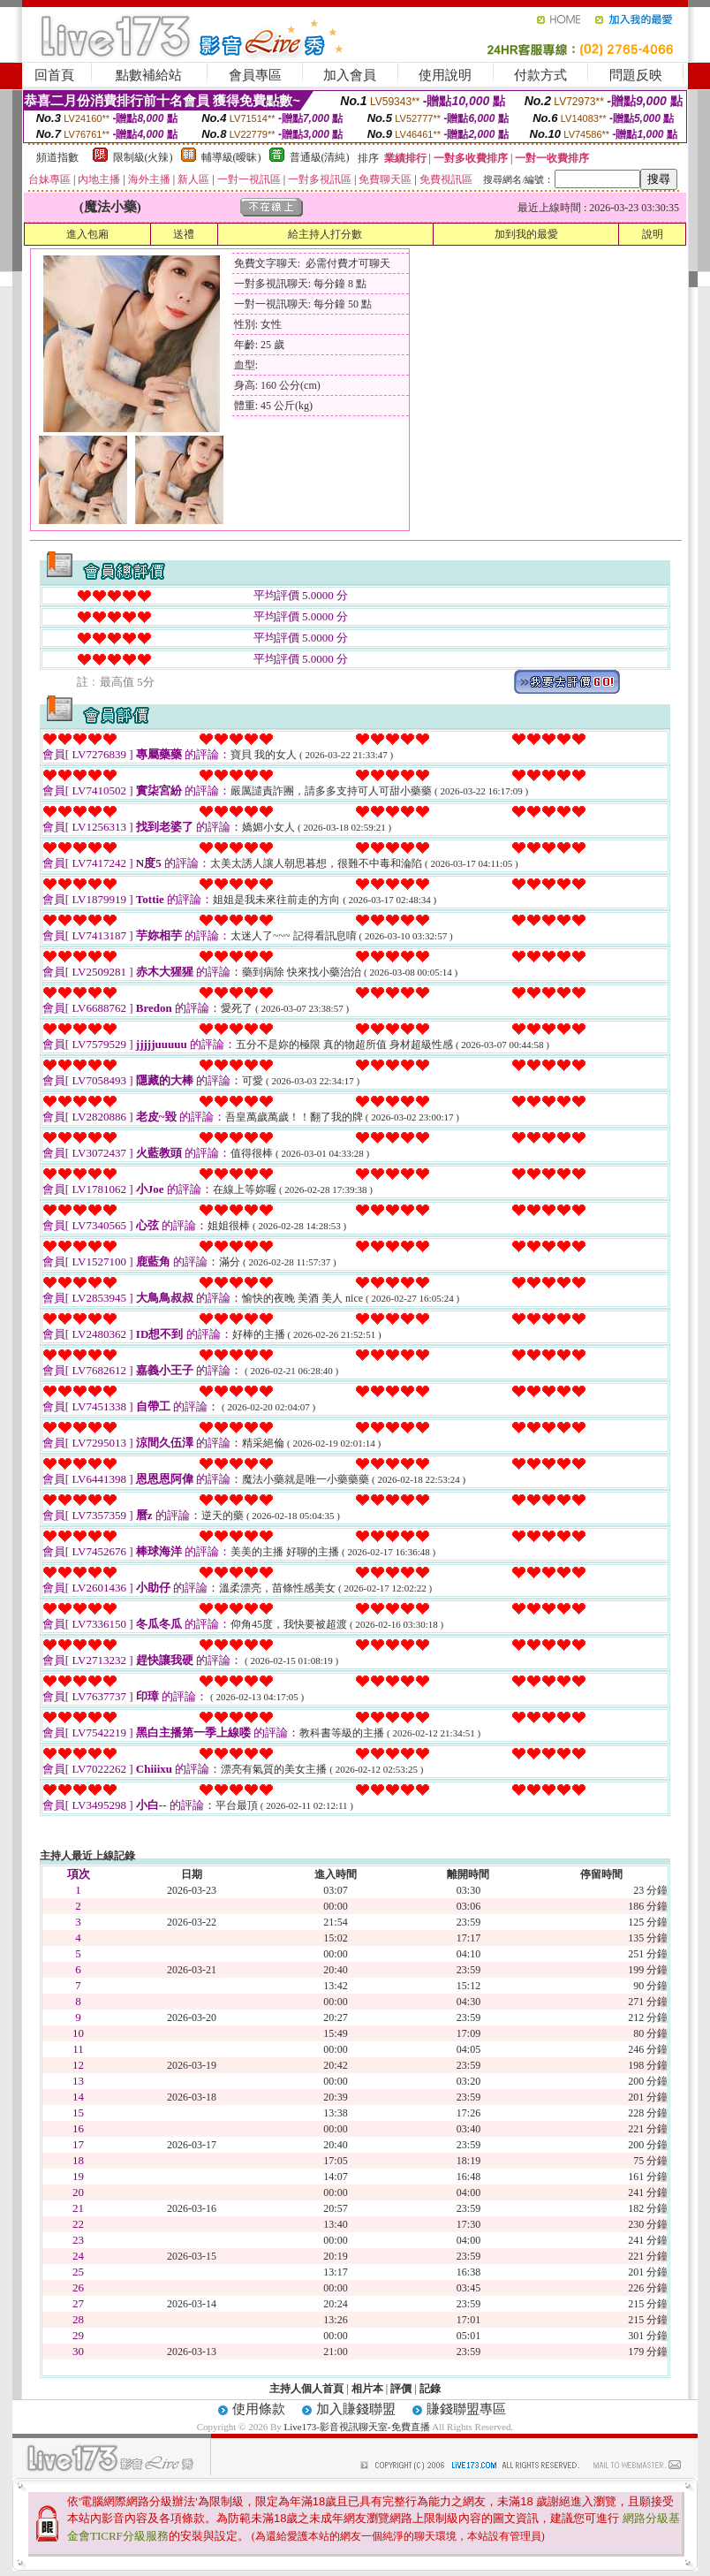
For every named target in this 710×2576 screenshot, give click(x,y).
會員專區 (255, 75)
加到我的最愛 (526, 234)
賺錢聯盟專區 (466, 2409)
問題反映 (635, 75)
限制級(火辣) (143, 157)
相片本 (367, 2388)
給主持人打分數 (325, 234)
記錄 (430, 2388)
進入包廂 (87, 234)
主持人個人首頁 (306, 2388)
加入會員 (349, 75)
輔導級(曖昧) (231, 157)
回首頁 (54, 75)
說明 (652, 234)
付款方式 (540, 75)
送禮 (183, 234)
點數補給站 (149, 75)
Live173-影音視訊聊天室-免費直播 (357, 2426)
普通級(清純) (320, 157)
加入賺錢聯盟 (356, 2409)
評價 (401, 2388)
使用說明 (445, 75)
